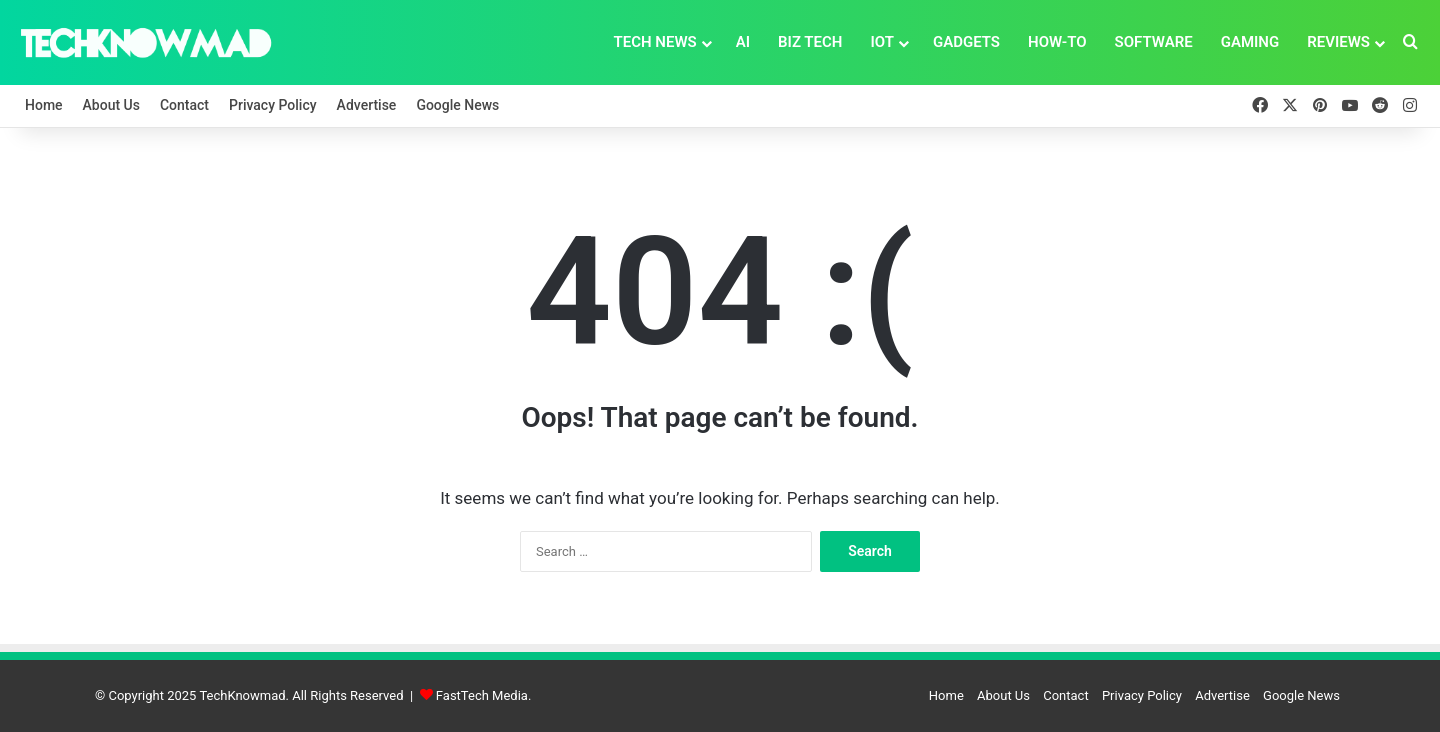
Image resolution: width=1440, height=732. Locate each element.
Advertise (367, 105)
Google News (457, 105)
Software (1154, 42)
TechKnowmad (242, 695)
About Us (111, 105)
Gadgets (966, 42)
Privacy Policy (273, 105)
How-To (1057, 42)
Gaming (1250, 42)
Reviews (1338, 42)
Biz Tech (810, 42)
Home (44, 105)
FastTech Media (482, 695)
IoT (881, 42)
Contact (184, 105)
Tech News (654, 42)
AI (743, 42)
